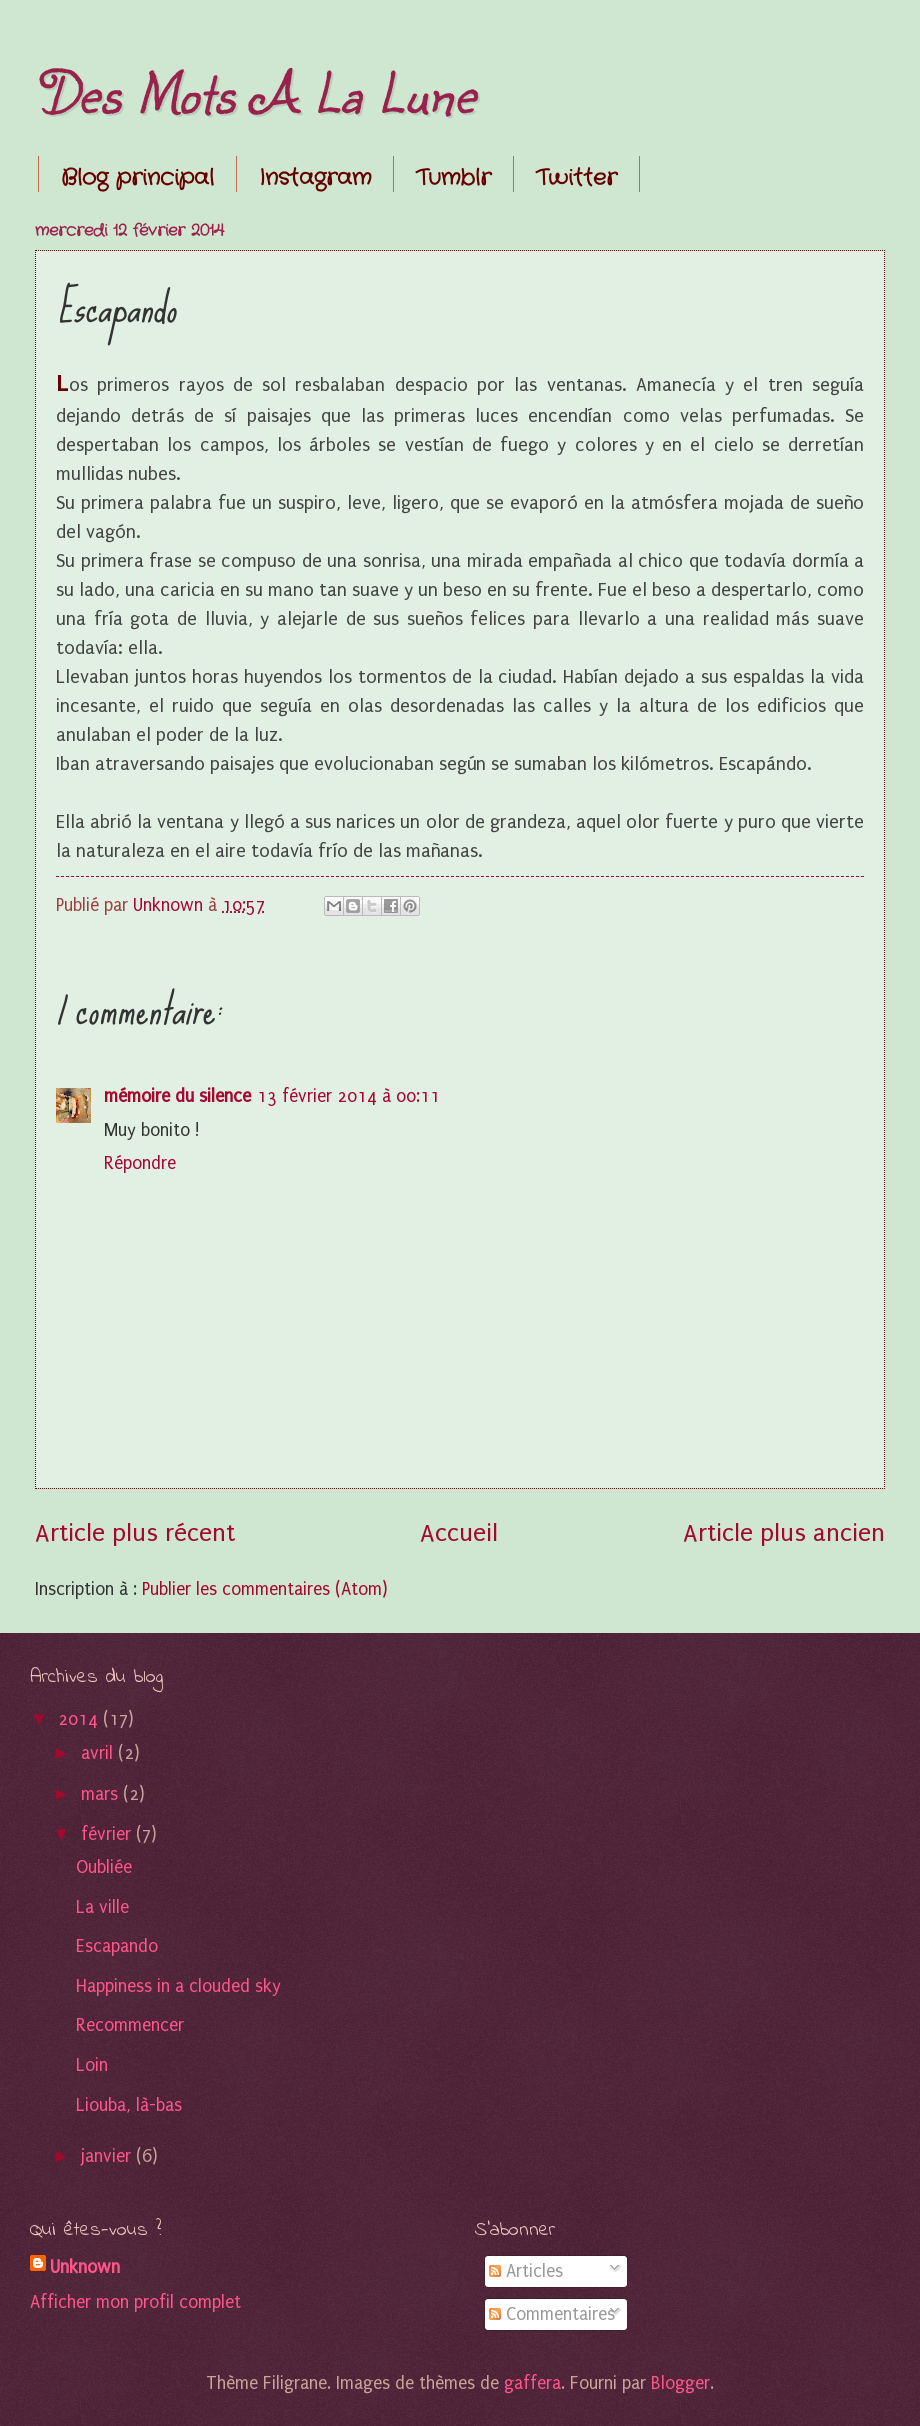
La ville (102, 1907)
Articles (526, 2271)
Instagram (315, 178)
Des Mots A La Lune (255, 92)
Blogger (680, 2383)
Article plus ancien (784, 1533)
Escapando (117, 1946)
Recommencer (130, 2025)
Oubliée (104, 1867)
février (108, 1834)
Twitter (576, 178)
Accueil (459, 1533)
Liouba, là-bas (129, 2105)
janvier (108, 2156)
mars (102, 1794)
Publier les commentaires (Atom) (264, 1589)
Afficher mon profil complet (135, 2302)
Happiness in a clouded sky (178, 1986)
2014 (80, 1719)
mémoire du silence (177, 1096)
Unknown (85, 2267)
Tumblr (453, 178)
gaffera (532, 2383)
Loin (92, 2065)
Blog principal (137, 178)
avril (99, 1753)
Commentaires (552, 2314)
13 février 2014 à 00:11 (348, 1096)
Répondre (140, 1163)
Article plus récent (135, 1533)
